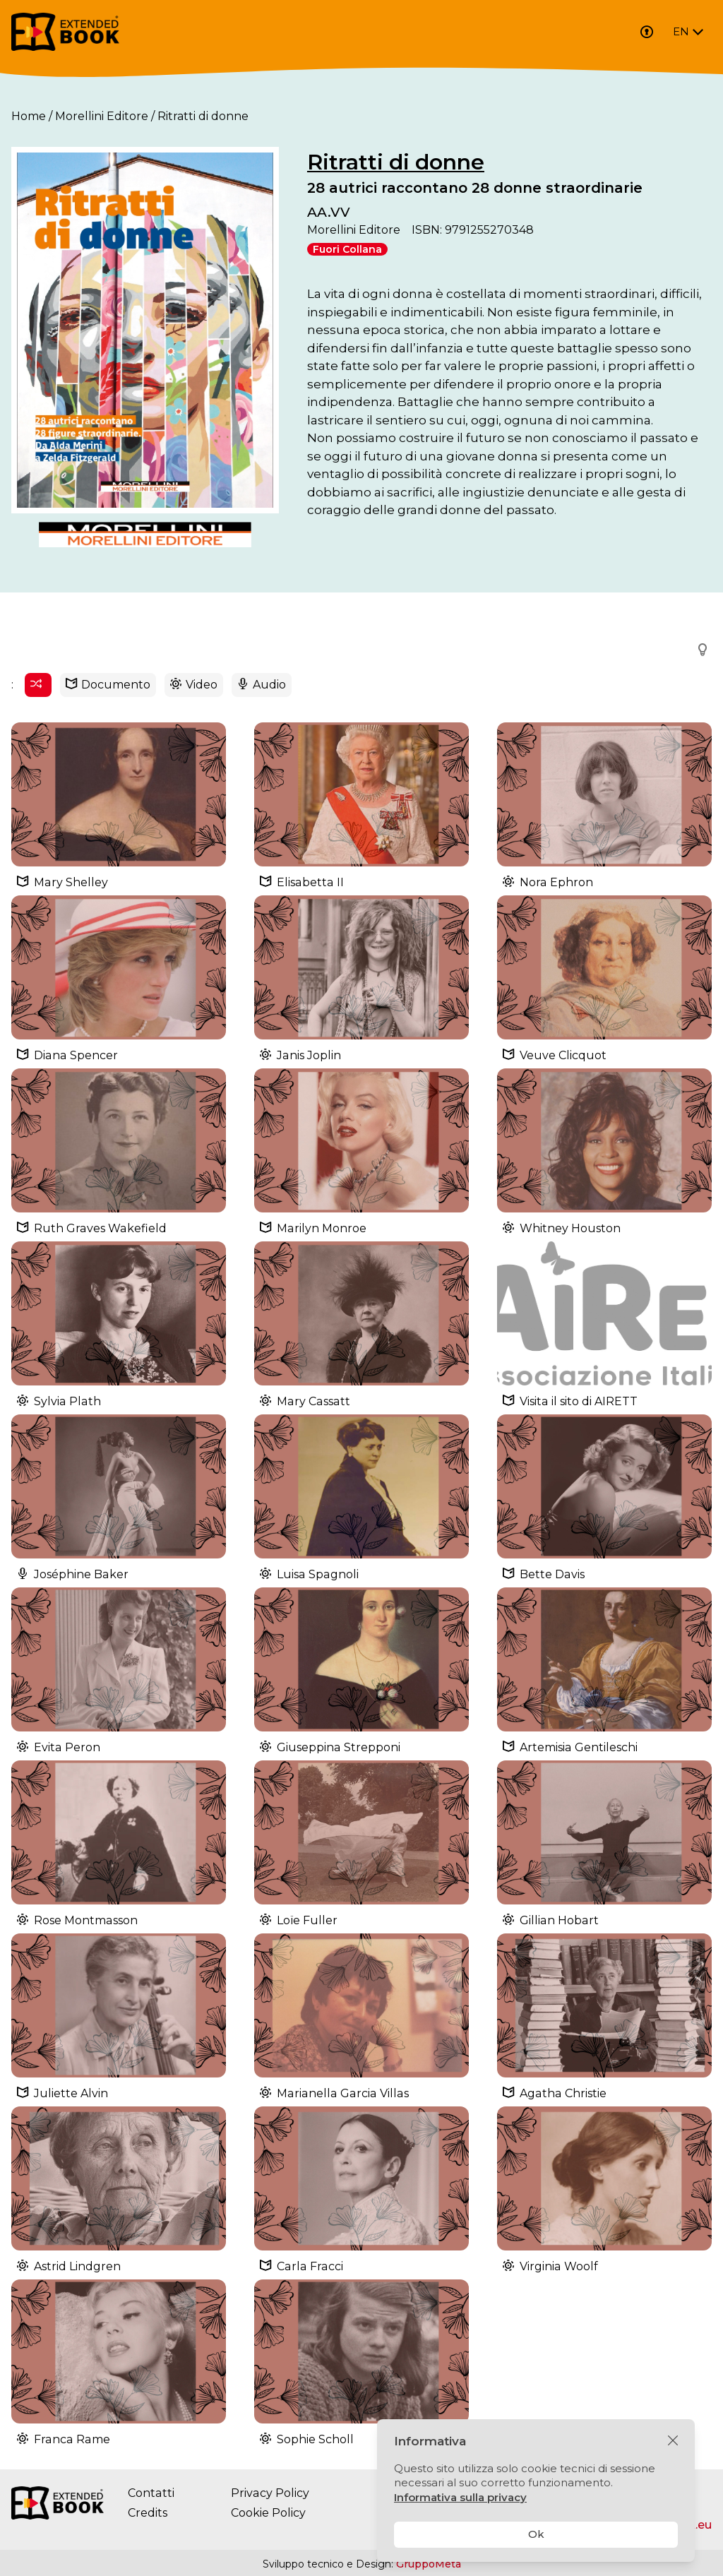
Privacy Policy (269, 2493)
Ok (536, 2534)
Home (28, 116)
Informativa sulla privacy (460, 2497)
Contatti (151, 2493)
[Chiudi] (673, 2441)
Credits (147, 2513)
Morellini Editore (101, 116)
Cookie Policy (267, 2513)
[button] (698, 650)
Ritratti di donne (395, 162)
